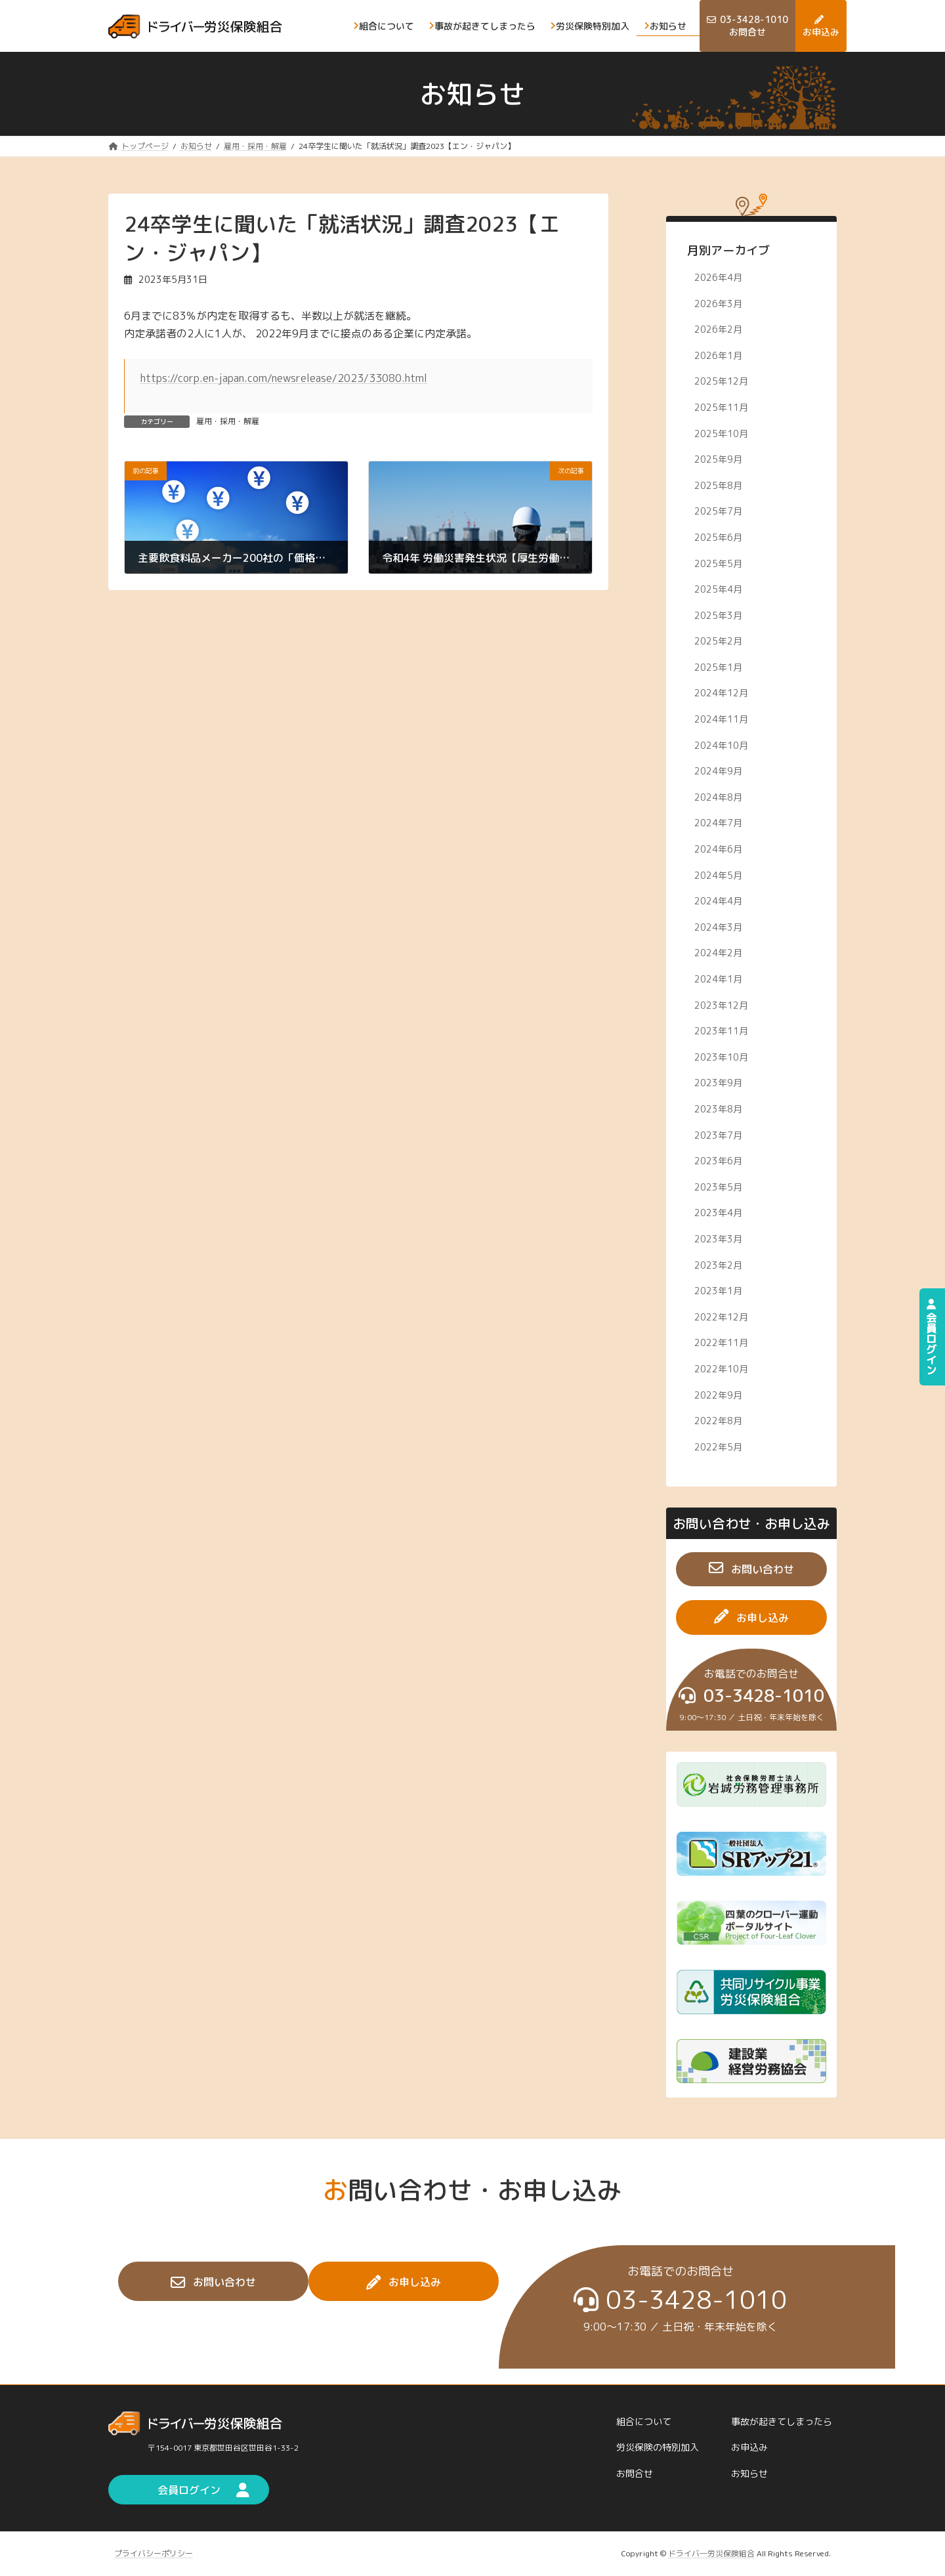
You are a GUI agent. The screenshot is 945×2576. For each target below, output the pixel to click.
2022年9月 (718, 1394)
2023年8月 (718, 1109)
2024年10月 (721, 744)
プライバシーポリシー (153, 2553)
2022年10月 (721, 1368)
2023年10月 (721, 1056)
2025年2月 (718, 641)
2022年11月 (721, 1342)
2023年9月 (718, 1082)
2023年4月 (718, 1212)
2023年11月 (721, 1030)
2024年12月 (721, 692)
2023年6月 (718, 1160)
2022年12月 (721, 1316)
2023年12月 (721, 1004)
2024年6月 (718, 849)
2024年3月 (718, 926)
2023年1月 (718, 1290)
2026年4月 (718, 277)
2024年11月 (721, 719)
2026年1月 (718, 354)
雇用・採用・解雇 (227, 421)
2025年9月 (718, 459)
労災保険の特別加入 (657, 2447)
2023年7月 (718, 1134)
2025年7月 (718, 511)
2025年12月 (721, 381)
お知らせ (749, 2473)
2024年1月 (718, 979)
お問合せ (634, 2473)
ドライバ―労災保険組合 (711, 2553)
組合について (643, 2421)
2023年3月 (718, 1239)
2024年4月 (718, 901)
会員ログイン (931, 1337)
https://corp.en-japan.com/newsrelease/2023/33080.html (283, 378)
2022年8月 (718, 1420)
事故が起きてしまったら (781, 2421)
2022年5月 (718, 1446)
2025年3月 (718, 614)
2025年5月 (718, 563)
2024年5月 (718, 874)
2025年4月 (718, 589)
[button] (751, 1569)
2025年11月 (721, 407)
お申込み (749, 2447)
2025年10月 (721, 433)
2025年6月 (718, 537)
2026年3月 (718, 303)
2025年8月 (718, 484)
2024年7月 (718, 822)
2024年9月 (718, 771)
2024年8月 (718, 796)
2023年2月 (718, 1264)
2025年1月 (718, 666)
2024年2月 (718, 952)
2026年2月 (718, 329)
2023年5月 (718, 1186)
